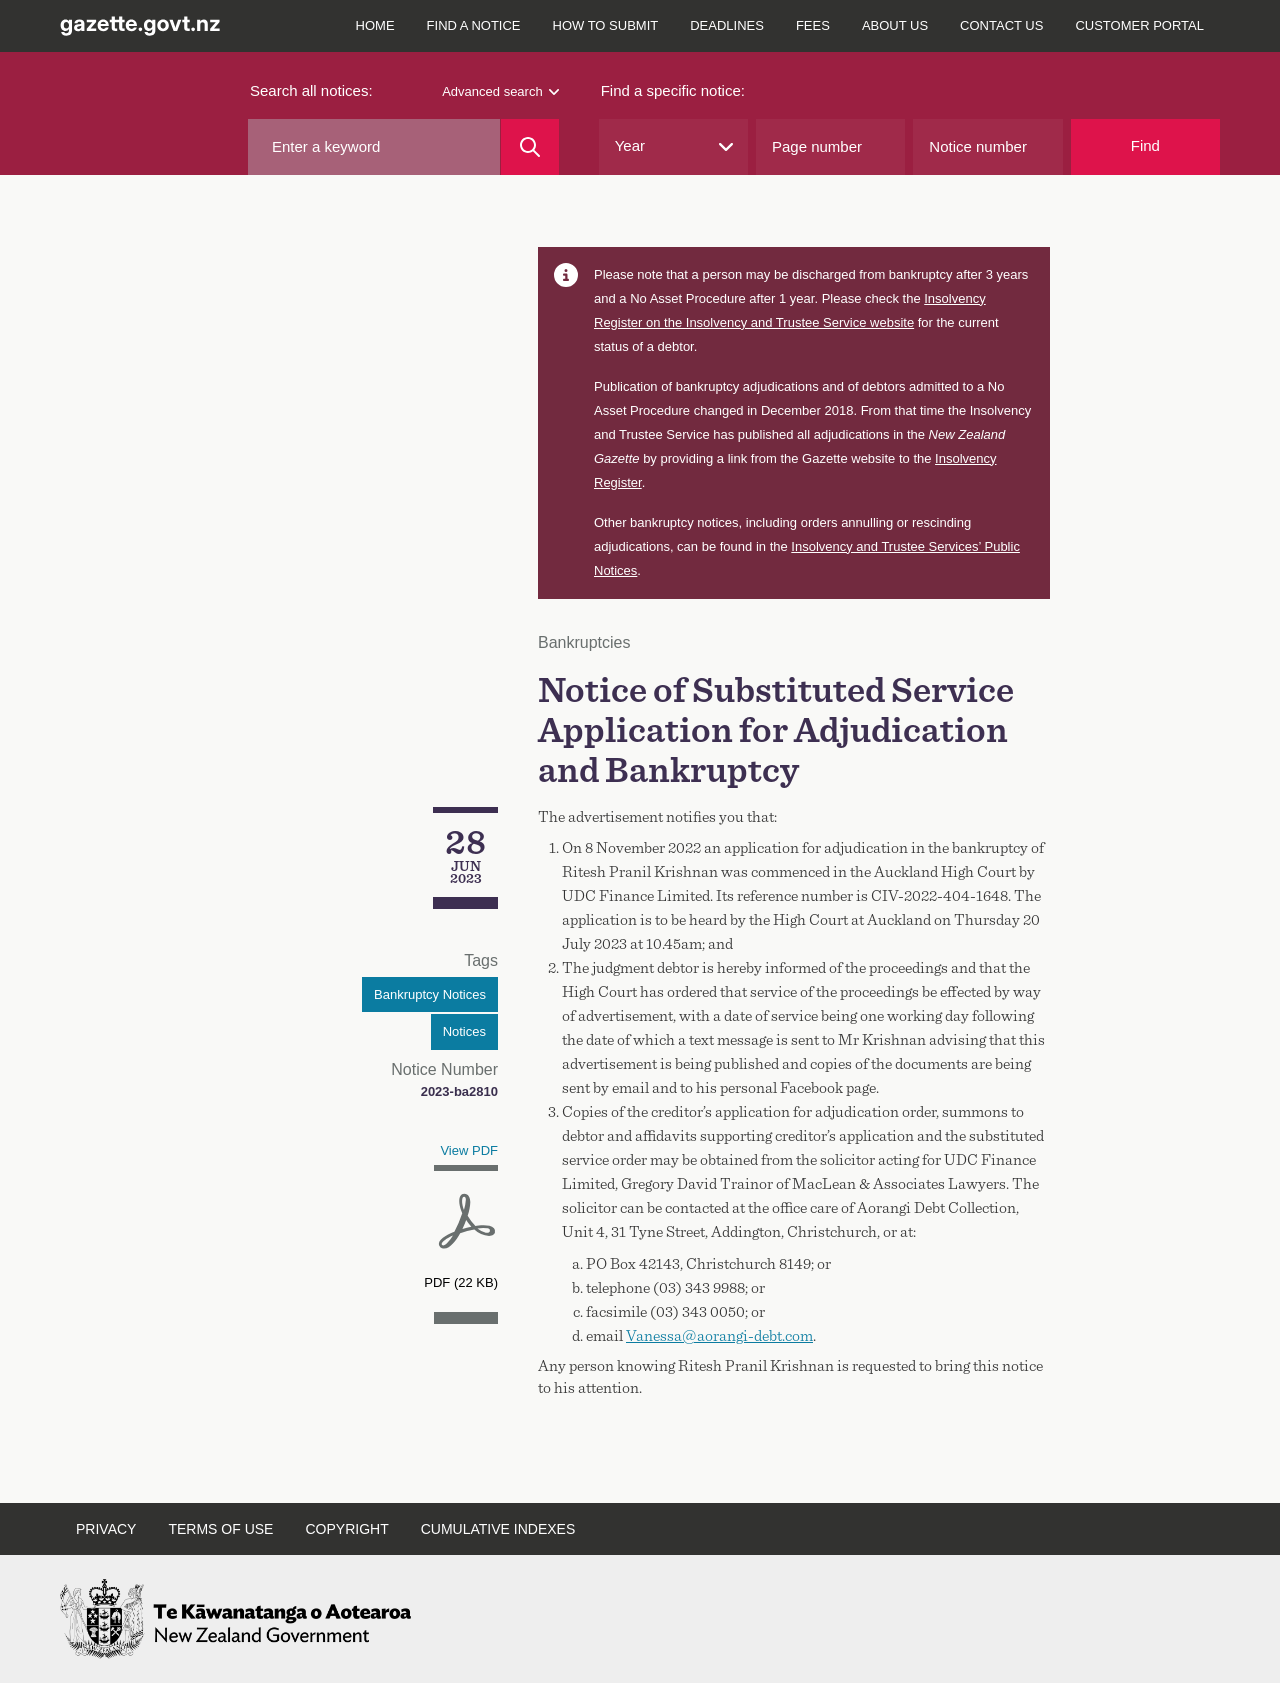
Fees (813, 25)
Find (1145, 145)
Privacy (106, 1529)
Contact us (1001, 25)
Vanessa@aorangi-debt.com (719, 1336)
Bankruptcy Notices (430, 994)
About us (895, 25)
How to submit (606, 25)
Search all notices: (311, 90)
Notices (464, 1031)
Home (375, 25)
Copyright (346, 1529)
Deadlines (727, 25)
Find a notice (474, 25)
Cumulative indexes (498, 1529)
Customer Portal (1139, 25)
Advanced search (500, 91)
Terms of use (220, 1529)
